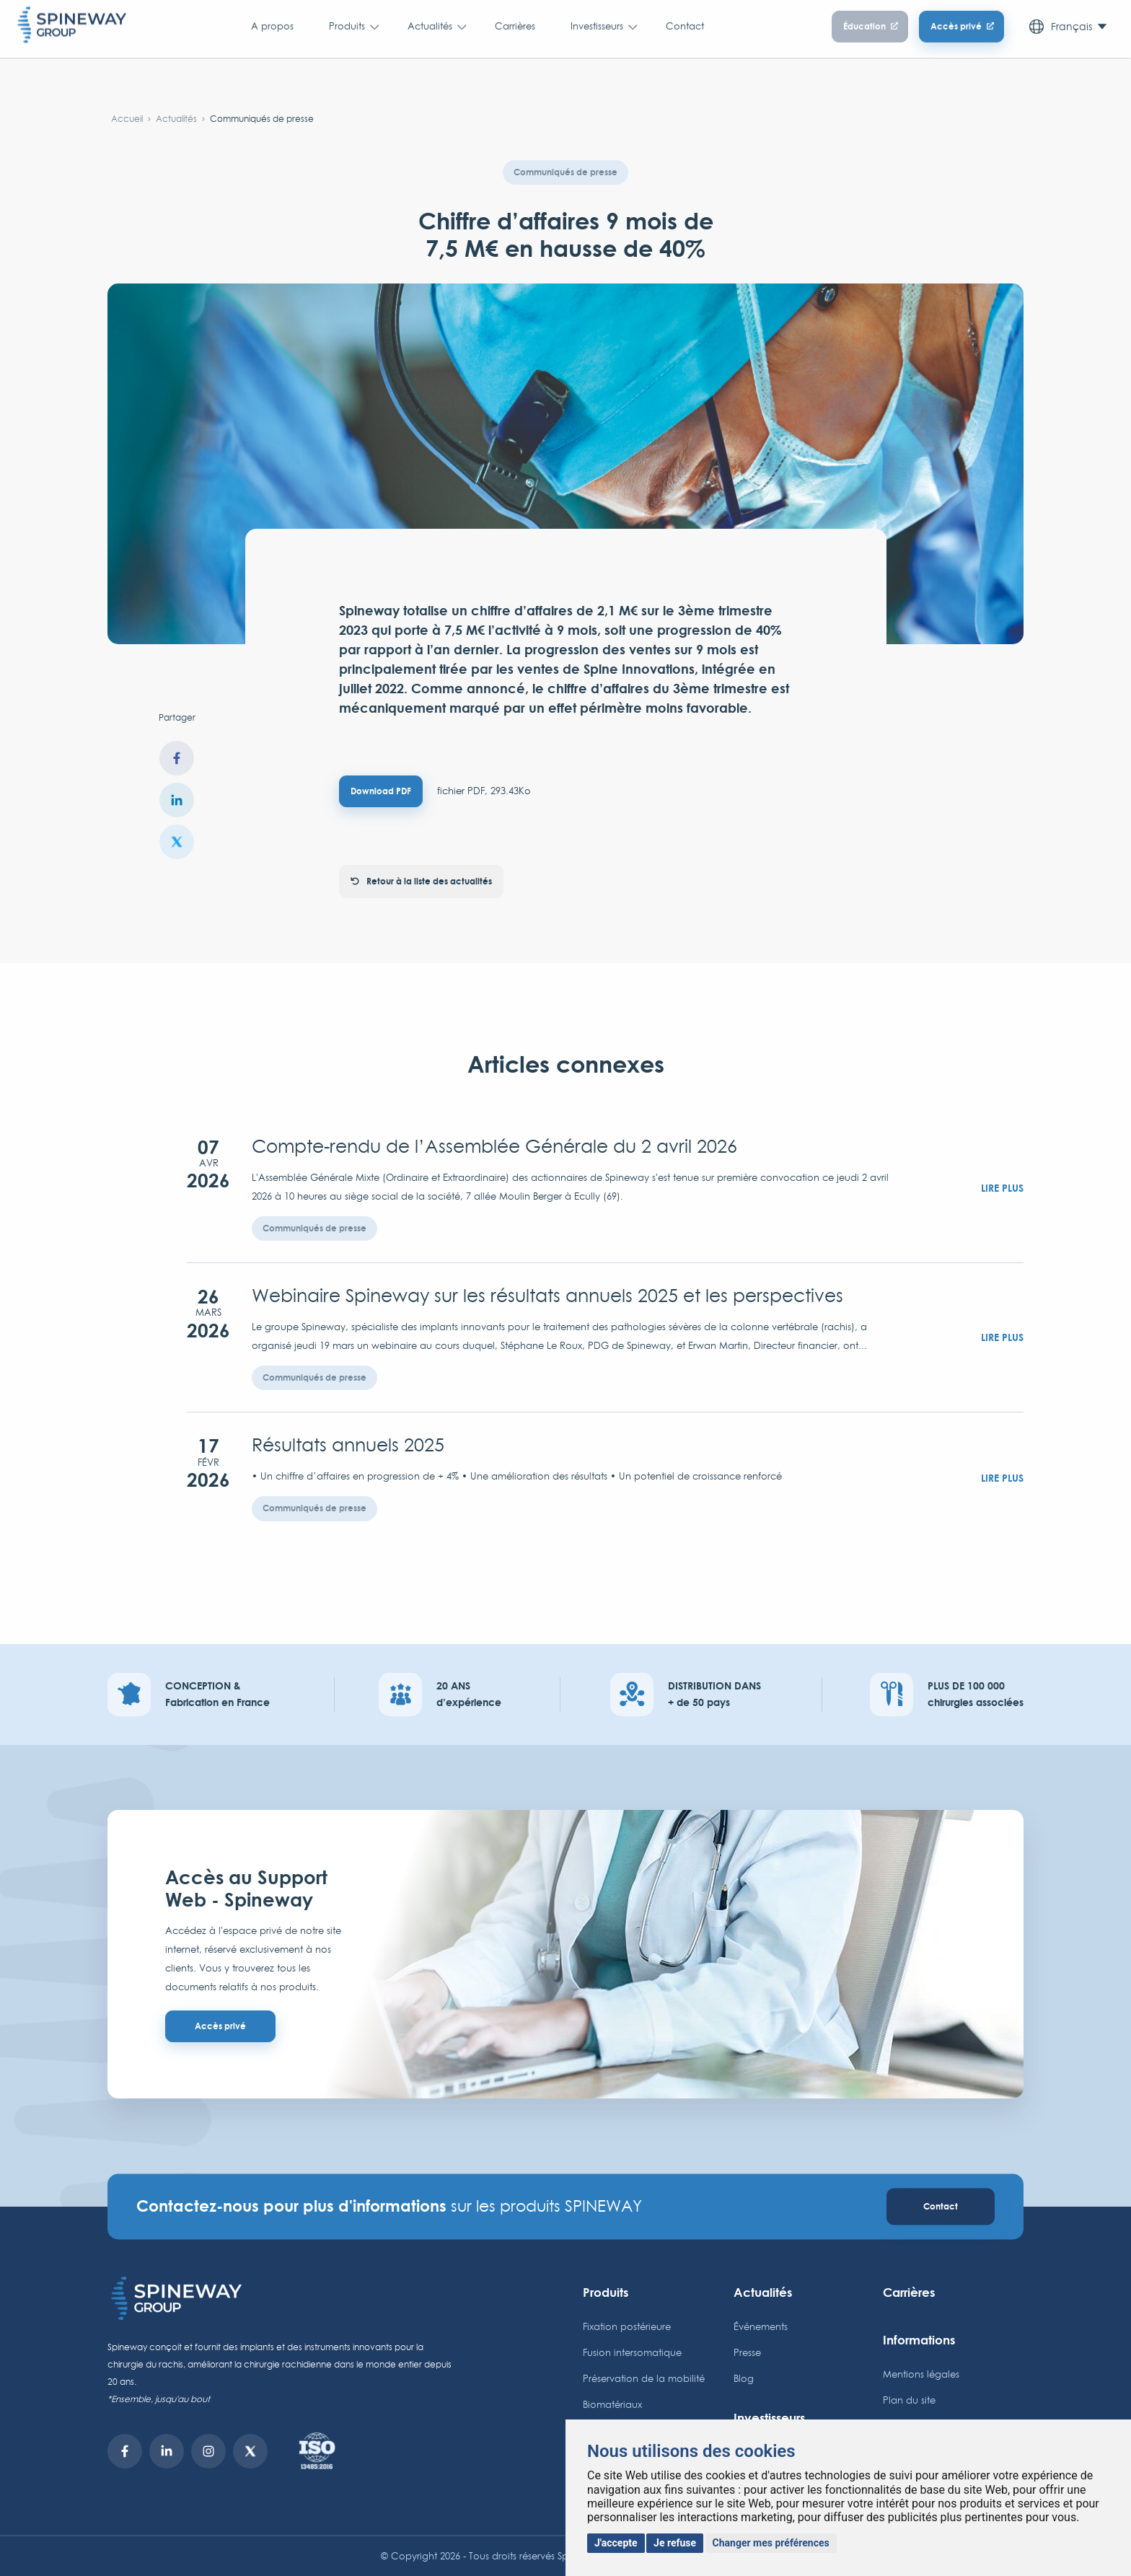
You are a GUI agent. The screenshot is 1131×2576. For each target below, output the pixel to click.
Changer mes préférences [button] (771, 2543)
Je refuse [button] (674, 2543)
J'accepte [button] (616, 2543)
